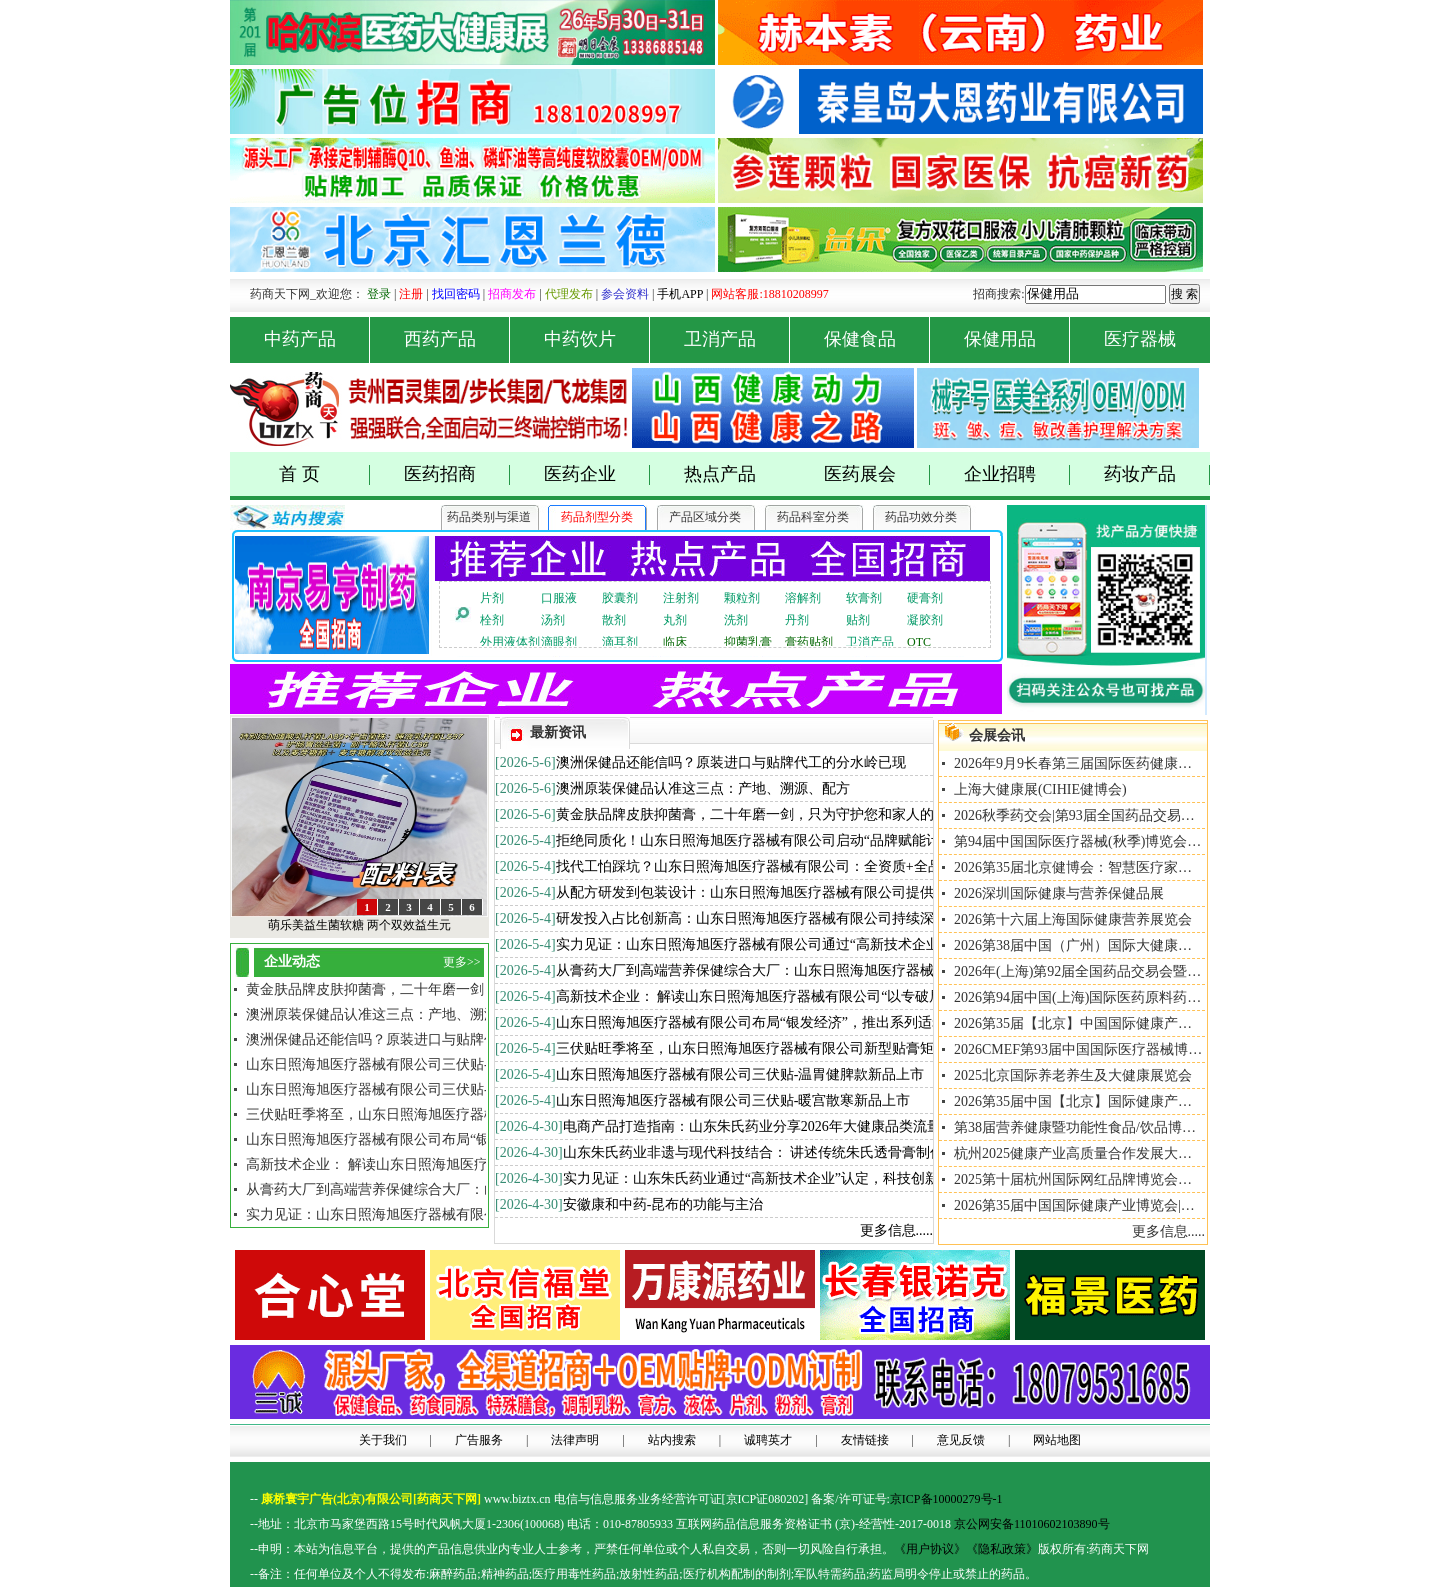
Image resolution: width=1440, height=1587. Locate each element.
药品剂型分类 (597, 517)
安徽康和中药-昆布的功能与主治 (663, 1204)
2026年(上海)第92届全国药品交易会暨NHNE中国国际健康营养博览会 (1167, 971)
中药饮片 (597, 339)
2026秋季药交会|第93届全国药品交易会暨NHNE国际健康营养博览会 (1164, 815)
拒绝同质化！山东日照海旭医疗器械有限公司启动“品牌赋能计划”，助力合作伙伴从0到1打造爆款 (856, 840)
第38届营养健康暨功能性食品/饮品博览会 (1082, 1127)
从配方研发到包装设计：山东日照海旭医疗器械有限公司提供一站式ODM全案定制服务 (824, 892)
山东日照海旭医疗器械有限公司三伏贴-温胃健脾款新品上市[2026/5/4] (460, 1089)
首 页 (324, 474)
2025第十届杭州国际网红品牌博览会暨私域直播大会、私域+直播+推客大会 (1186, 1179)
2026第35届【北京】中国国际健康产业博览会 (1094, 1023)
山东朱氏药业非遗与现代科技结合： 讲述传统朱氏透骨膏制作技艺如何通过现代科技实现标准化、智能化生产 (901, 1152)
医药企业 (597, 474)
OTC (919, 642)
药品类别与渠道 (489, 517)
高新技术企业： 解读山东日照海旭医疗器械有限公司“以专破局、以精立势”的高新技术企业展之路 (858, 996)
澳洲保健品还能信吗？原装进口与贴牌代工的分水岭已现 (731, 762)
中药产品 (317, 339)
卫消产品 (737, 339)
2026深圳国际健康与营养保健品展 (1059, 893)
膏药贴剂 (809, 642)
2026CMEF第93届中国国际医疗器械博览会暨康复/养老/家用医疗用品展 (1173, 1049)
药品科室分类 (813, 517)
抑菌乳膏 (748, 642)
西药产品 (457, 339)
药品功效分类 (921, 517)
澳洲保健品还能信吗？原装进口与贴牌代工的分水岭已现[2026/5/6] (450, 1039)
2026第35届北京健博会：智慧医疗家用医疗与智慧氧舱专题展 (1143, 867)
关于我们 (383, 1440)
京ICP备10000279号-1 (946, 1499)
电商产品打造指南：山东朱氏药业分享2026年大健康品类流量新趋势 (773, 1126)
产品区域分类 (705, 517)
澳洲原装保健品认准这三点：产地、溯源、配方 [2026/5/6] (424, 1014)
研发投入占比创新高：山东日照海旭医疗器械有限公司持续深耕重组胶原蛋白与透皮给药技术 (843, 918)
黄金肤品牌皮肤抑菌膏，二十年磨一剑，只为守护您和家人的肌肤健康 (773, 814)
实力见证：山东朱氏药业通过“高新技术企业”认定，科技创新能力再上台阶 (793, 1178)
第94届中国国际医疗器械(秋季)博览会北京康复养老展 (1119, 841)
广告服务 (479, 1440)
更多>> (462, 962)
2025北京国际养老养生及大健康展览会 (1073, 1075)
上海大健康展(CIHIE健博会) (1040, 789)
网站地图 (1057, 1440)
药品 (465, 1574)
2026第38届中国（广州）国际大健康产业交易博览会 (1115, 945)
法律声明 (575, 1440)
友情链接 (865, 1440)
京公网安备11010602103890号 (1032, 1524)
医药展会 (877, 474)
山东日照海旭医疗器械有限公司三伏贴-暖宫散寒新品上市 (733, 1100)
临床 (675, 642)
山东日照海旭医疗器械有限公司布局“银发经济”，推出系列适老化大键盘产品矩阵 (807, 1022)
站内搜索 (672, 1440)
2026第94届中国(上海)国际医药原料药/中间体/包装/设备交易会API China (1176, 997)
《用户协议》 (930, 1549)
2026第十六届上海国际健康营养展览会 (1073, 919)
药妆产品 (1157, 474)
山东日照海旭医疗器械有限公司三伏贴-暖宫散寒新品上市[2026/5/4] (453, 1064)
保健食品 (877, 339)
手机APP (680, 294)
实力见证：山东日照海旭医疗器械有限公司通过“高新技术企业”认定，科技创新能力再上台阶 (842, 944)
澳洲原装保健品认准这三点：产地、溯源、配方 (703, 788)
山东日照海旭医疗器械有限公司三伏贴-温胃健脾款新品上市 (740, 1074)
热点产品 (720, 474)
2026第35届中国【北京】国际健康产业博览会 (1094, 1101)
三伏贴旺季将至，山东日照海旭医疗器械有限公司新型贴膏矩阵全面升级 (780, 1048)
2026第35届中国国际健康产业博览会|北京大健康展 (1109, 1205)
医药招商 (457, 474)
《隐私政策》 (1002, 1549)
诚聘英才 (768, 1440)
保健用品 (1017, 339)
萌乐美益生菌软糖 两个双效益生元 (359, 925)
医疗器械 (1140, 339)
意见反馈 (961, 1440)
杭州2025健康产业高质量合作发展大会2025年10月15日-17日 (1138, 1153)
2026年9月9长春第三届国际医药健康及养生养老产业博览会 (1136, 763)
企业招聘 (1017, 474)
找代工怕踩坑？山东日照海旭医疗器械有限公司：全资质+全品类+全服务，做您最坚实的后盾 (844, 866)
